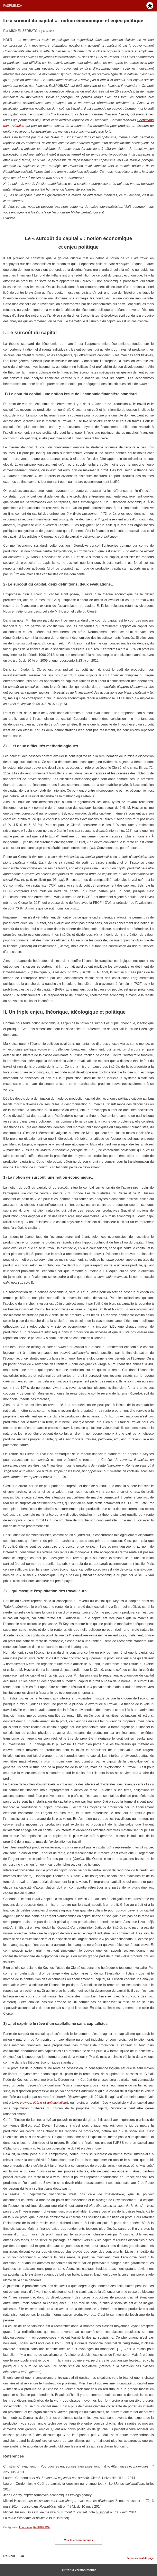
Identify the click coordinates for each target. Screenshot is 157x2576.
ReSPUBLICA (41, 2527)
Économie (25, 2527)
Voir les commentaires (78, 2540)
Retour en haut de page (140, 2558)
